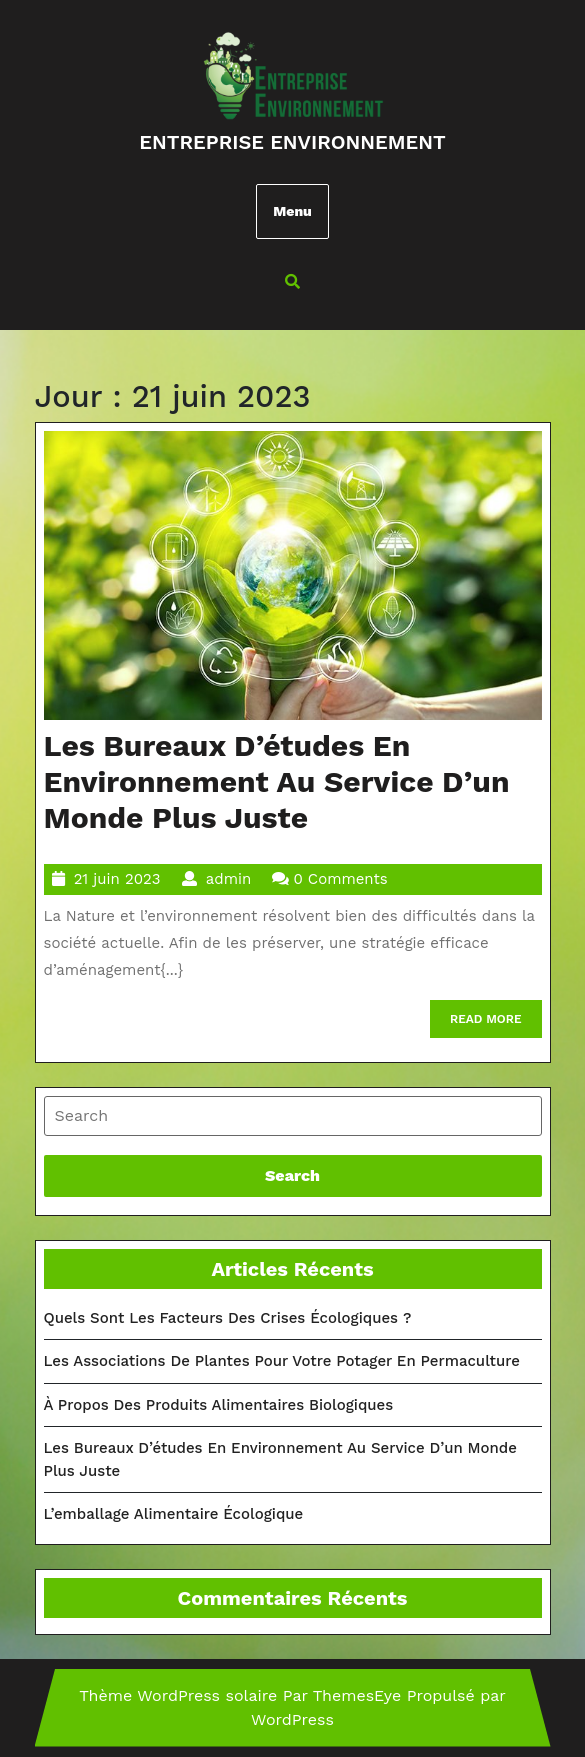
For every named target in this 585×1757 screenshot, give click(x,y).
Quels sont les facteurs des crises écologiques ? (228, 1318)
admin (228, 879)
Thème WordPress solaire (178, 1695)
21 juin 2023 (117, 879)
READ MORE (495, 1023)
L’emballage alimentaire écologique (174, 1514)
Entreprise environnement (292, 142)
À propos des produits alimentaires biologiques (219, 1405)
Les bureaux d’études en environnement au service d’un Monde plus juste (277, 781)
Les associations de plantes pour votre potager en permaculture (282, 1361)
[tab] (293, 1116)
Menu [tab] (292, 211)
